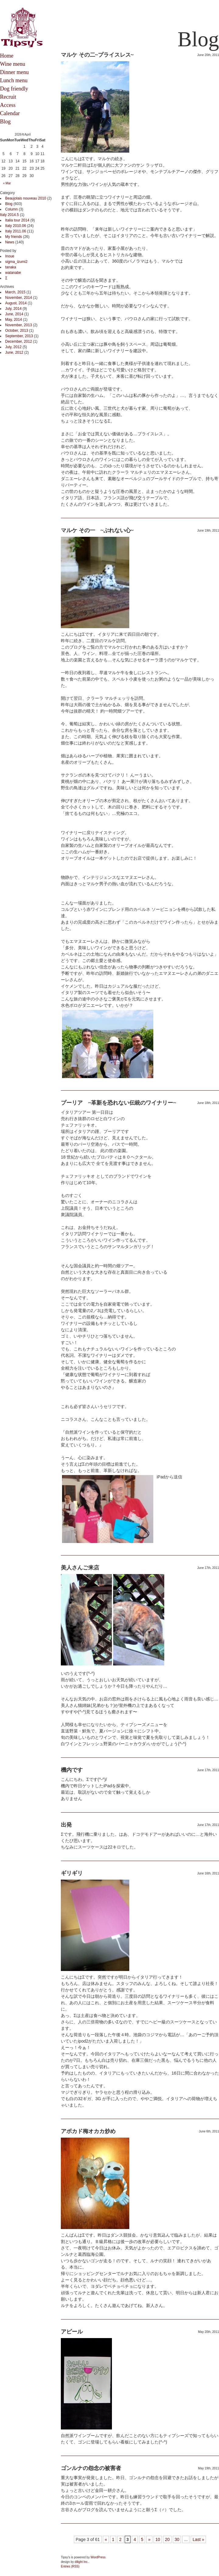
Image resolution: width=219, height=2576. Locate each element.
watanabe (13, 273)
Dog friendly (14, 89)
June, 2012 (14, 352)
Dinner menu (14, 72)
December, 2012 (18, 341)
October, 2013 (16, 330)
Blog (5, 122)
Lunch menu (13, 80)
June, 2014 (14, 314)
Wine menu (12, 64)
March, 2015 (15, 292)
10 (157, 2539)
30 (177, 2539)
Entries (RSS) (70, 2566)
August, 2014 (16, 303)
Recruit (8, 97)
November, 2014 (18, 297)
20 (167, 2539)
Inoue (9, 256)
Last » (198, 2539)
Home (6, 56)
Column (11, 209)
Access (8, 105)
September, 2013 (19, 336)
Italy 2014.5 (9, 215)
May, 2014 (13, 319)
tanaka (10, 267)
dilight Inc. (82, 2562)
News (9, 242)
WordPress (98, 2557)
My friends (13, 237)
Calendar (10, 113)
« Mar (7, 183)
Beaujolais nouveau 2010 (25, 198)
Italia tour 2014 (17, 220)
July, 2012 (13, 347)
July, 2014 (13, 308)
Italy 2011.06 (15, 231)
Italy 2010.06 (15, 226)
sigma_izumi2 (16, 262)
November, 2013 (18, 325)
